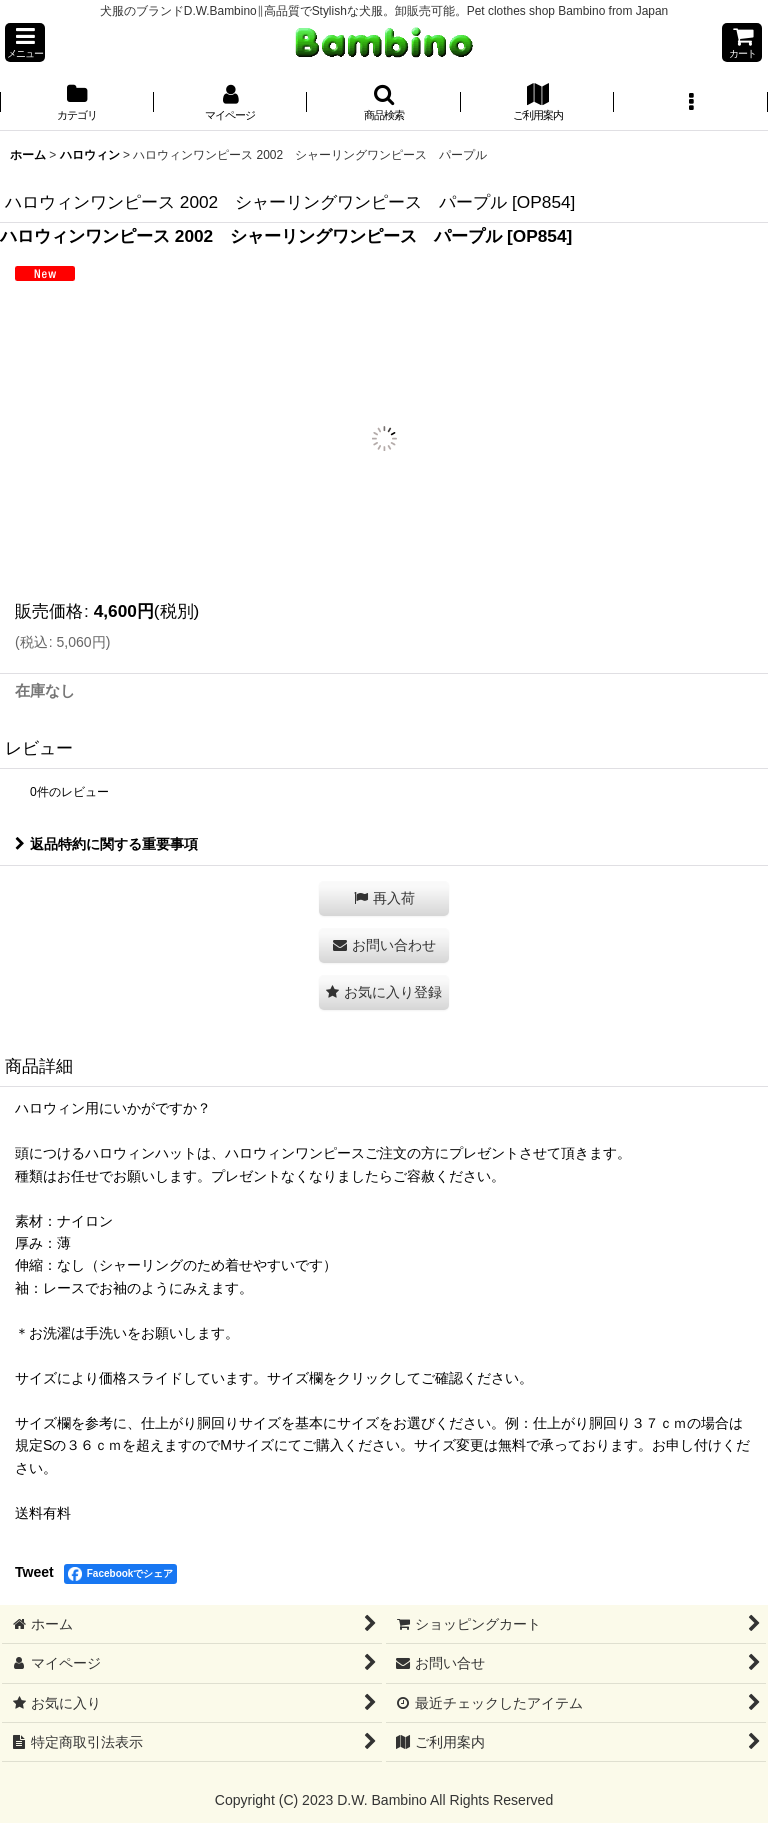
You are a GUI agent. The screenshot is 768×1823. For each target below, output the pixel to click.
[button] (25, 42)
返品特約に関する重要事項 (106, 844)
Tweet (34, 1572)
